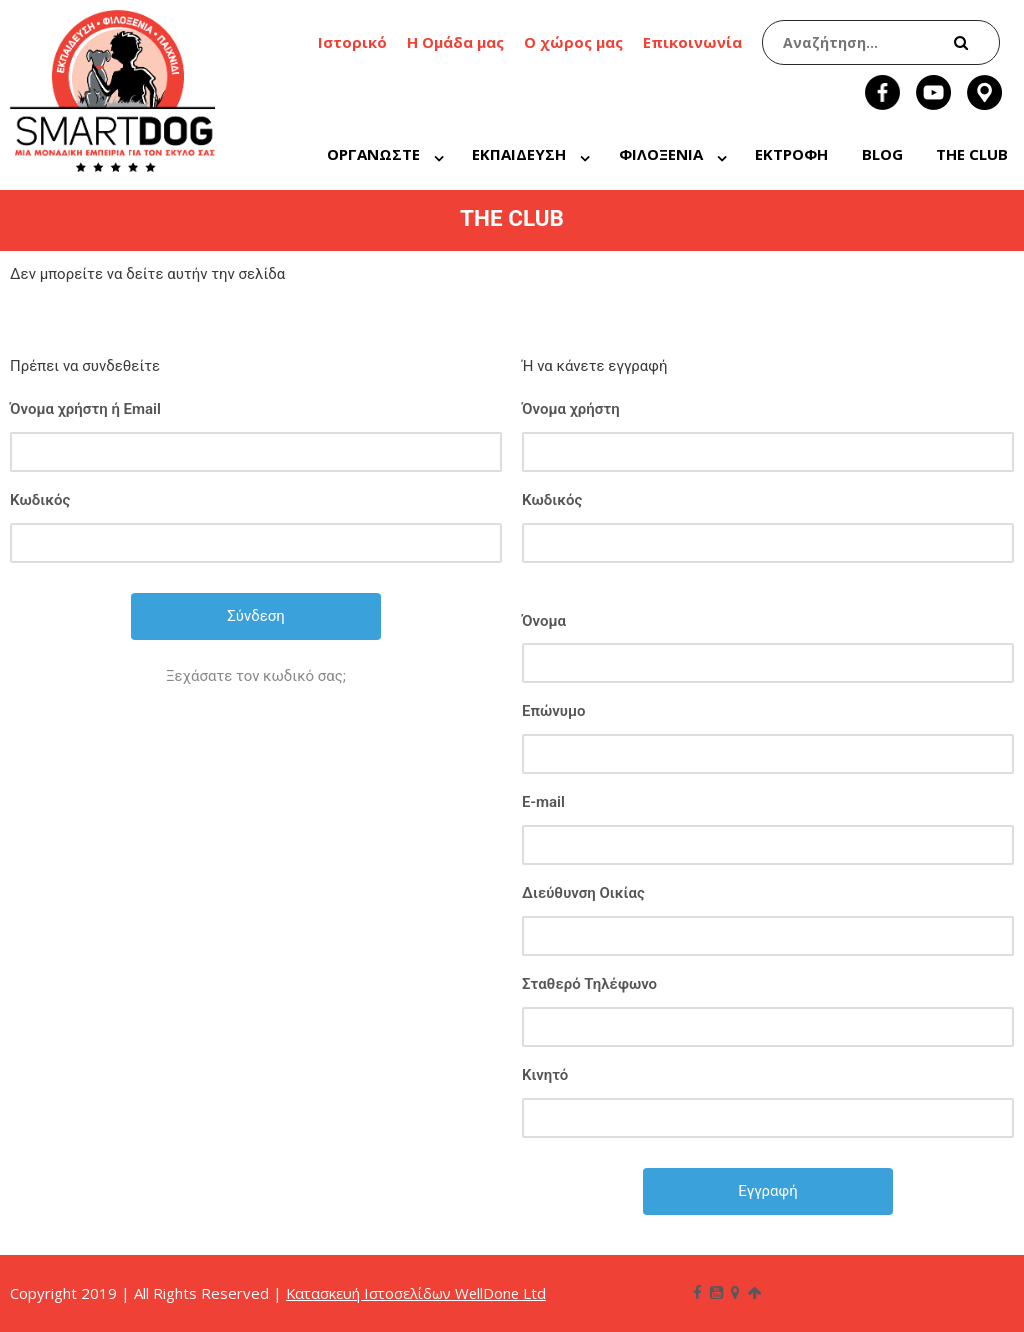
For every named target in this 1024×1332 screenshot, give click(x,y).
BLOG (882, 154)
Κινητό (545, 1075)
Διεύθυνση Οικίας (583, 893)
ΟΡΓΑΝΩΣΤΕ (373, 154)
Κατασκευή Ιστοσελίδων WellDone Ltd (419, 1293)
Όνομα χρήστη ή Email (85, 409)
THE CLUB (972, 154)
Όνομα (544, 621)
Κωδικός (40, 500)
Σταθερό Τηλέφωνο (589, 984)
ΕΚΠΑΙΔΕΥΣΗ (519, 154)
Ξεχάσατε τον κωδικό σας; (256, 676)
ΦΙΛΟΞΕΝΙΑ (661, 154)
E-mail (543, 802)
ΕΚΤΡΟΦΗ (791, 154)
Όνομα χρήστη (571, 409)
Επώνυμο (554, 711)
